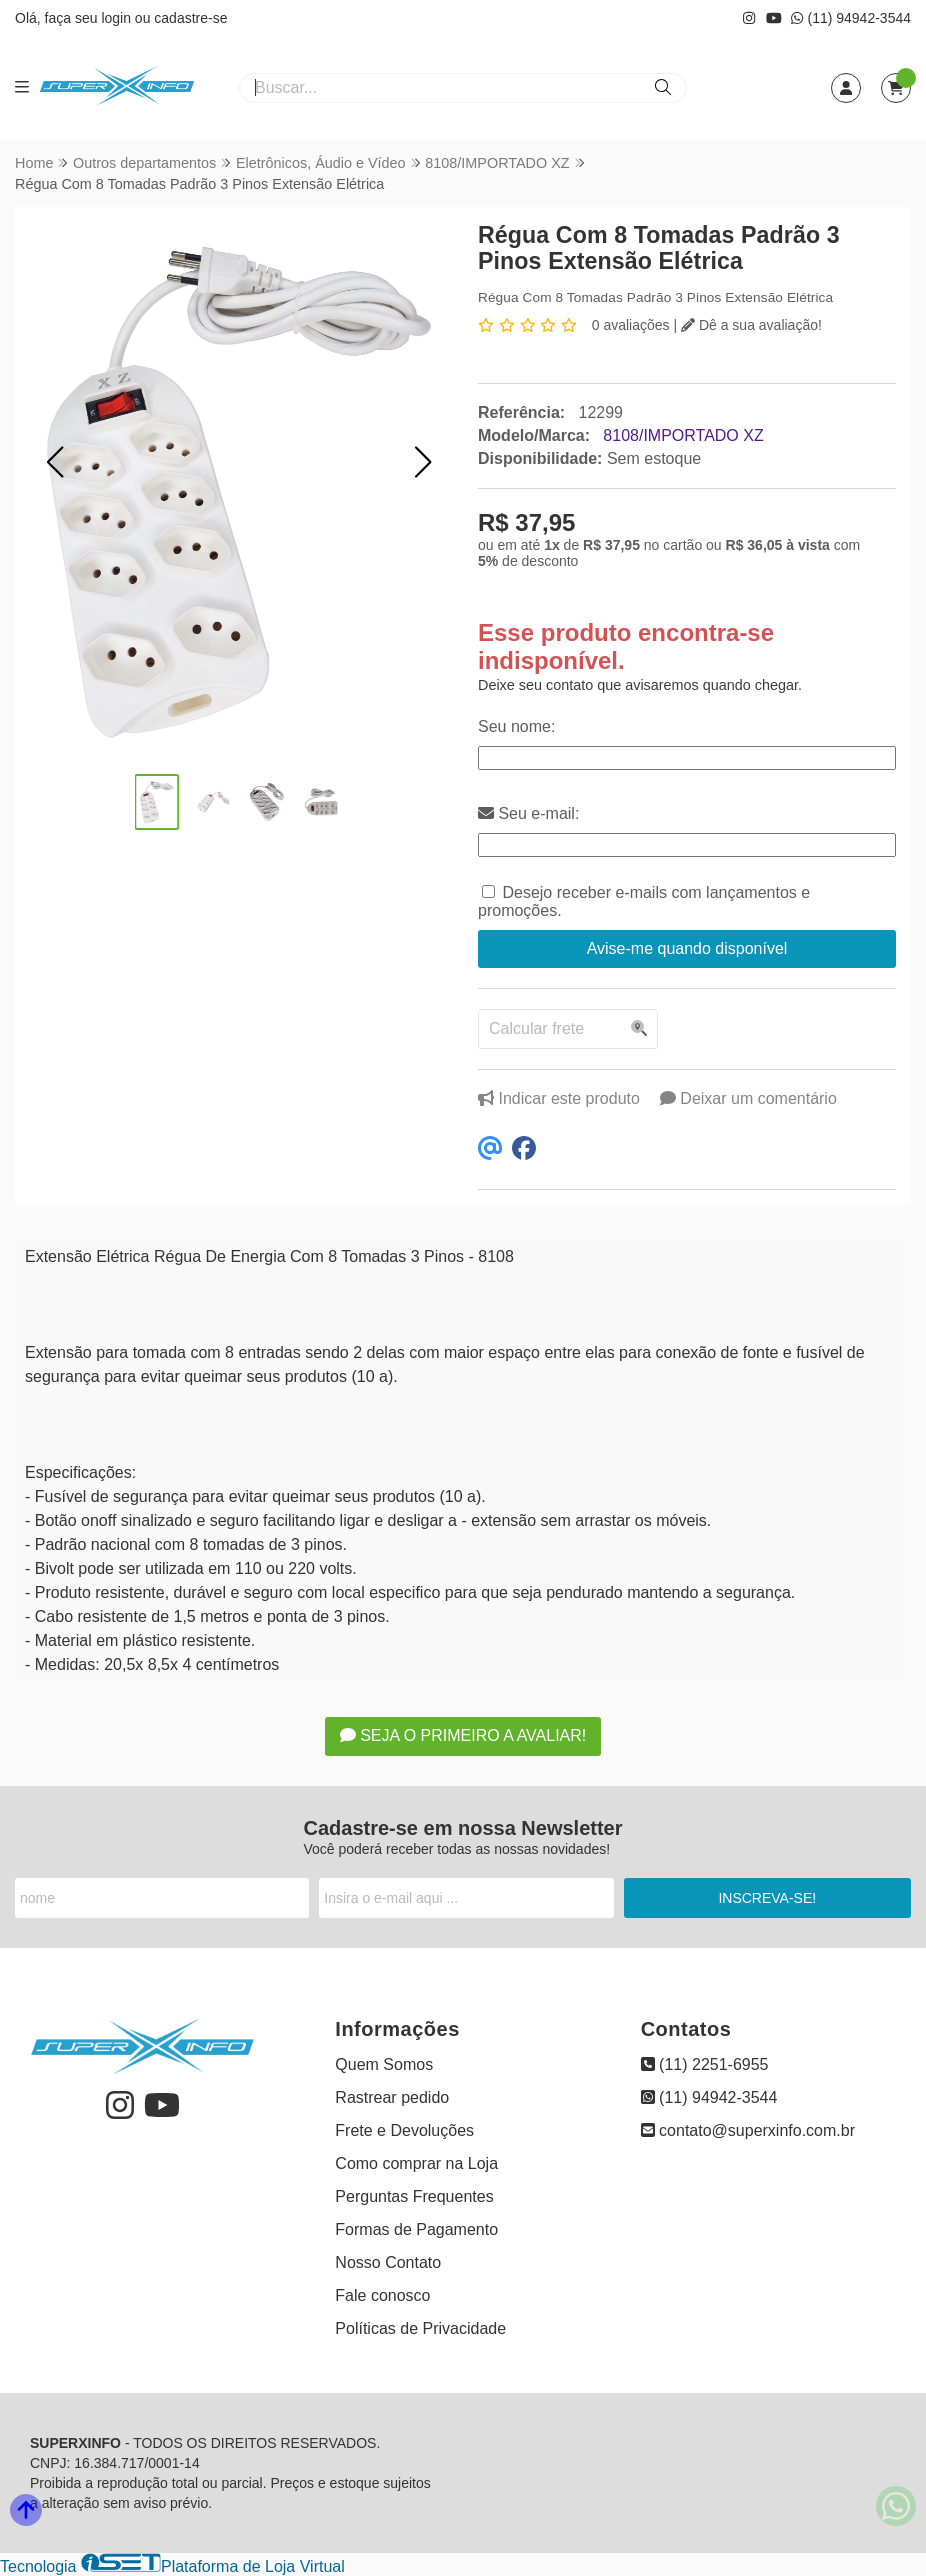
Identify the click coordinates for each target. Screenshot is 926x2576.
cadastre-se (190, 18)
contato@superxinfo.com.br (748, 2130)
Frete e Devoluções (404, 2130)
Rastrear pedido (392, 2097)
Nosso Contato (388, 2262)
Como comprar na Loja (416, 2163)
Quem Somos (384, 2064)
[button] (55, 462)
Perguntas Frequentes (414, 2196)
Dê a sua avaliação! (751, 325)
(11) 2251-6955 (705, 2064)
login (117, 18)
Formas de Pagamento (416, 2229)
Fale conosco (382, 2295)
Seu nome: (516, 726)
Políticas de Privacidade (420, 2328)
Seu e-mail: (528, 813)
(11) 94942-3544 (851, 18)
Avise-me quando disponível (687, 948)
